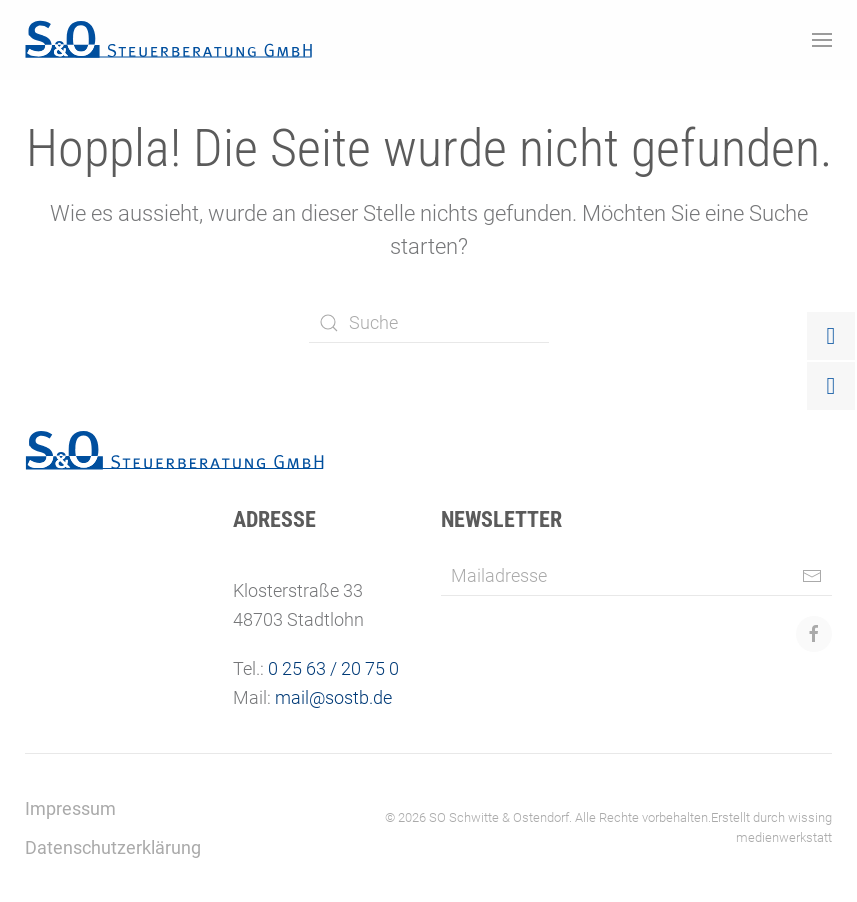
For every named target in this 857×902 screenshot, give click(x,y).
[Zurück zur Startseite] (169, 40)
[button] (822, 40)
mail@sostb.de (333, 697)
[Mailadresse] (636, 576)
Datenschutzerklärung (113, 847)
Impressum (70, 808)
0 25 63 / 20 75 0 (333, 668)
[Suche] (429, 323)
